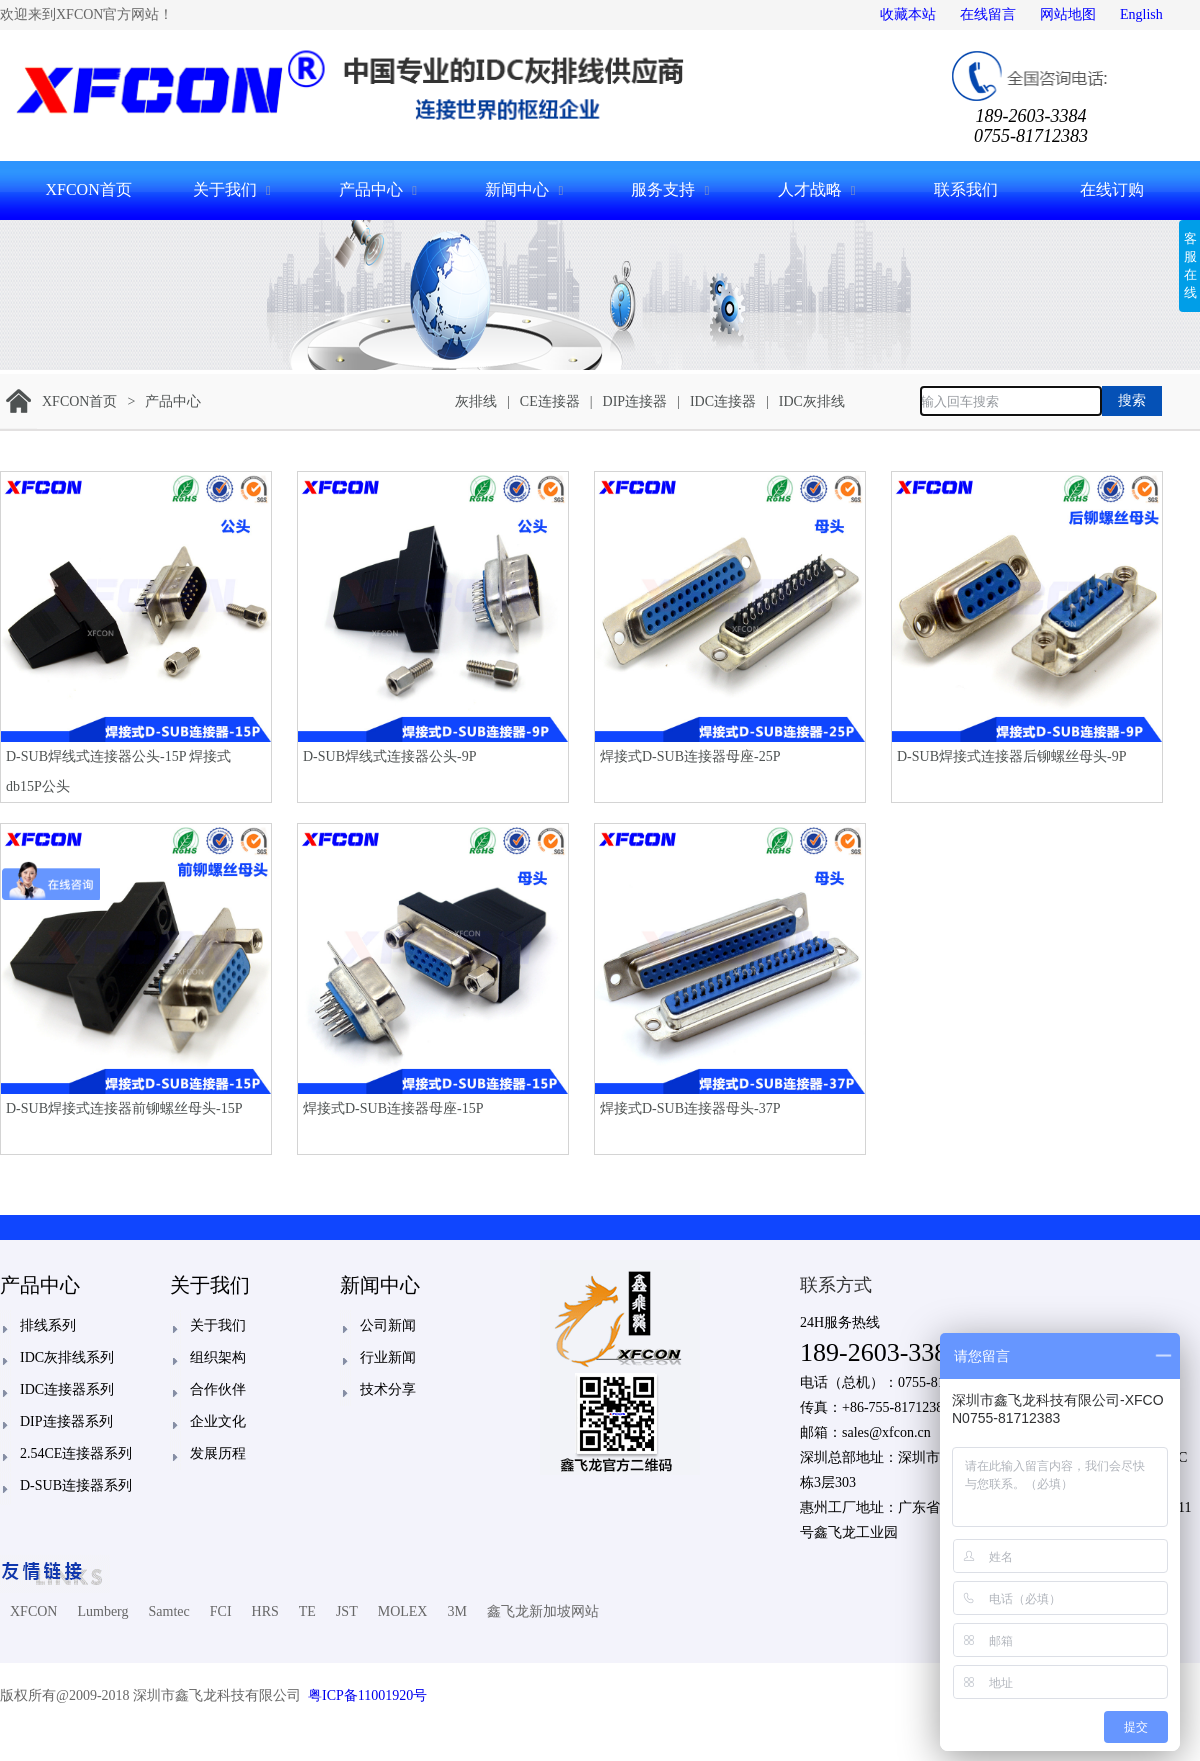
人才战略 (810, 189)
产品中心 (371, 189)
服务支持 (663, 189)
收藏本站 (908, 14)
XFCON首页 (88, 189)
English (1141, 14)
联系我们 (966, 189)
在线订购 (1112, 189)
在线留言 (988, 14)
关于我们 (225, 189)
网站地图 (1068, 14)
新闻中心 (517, 189)
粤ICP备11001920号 (367, 1695)
